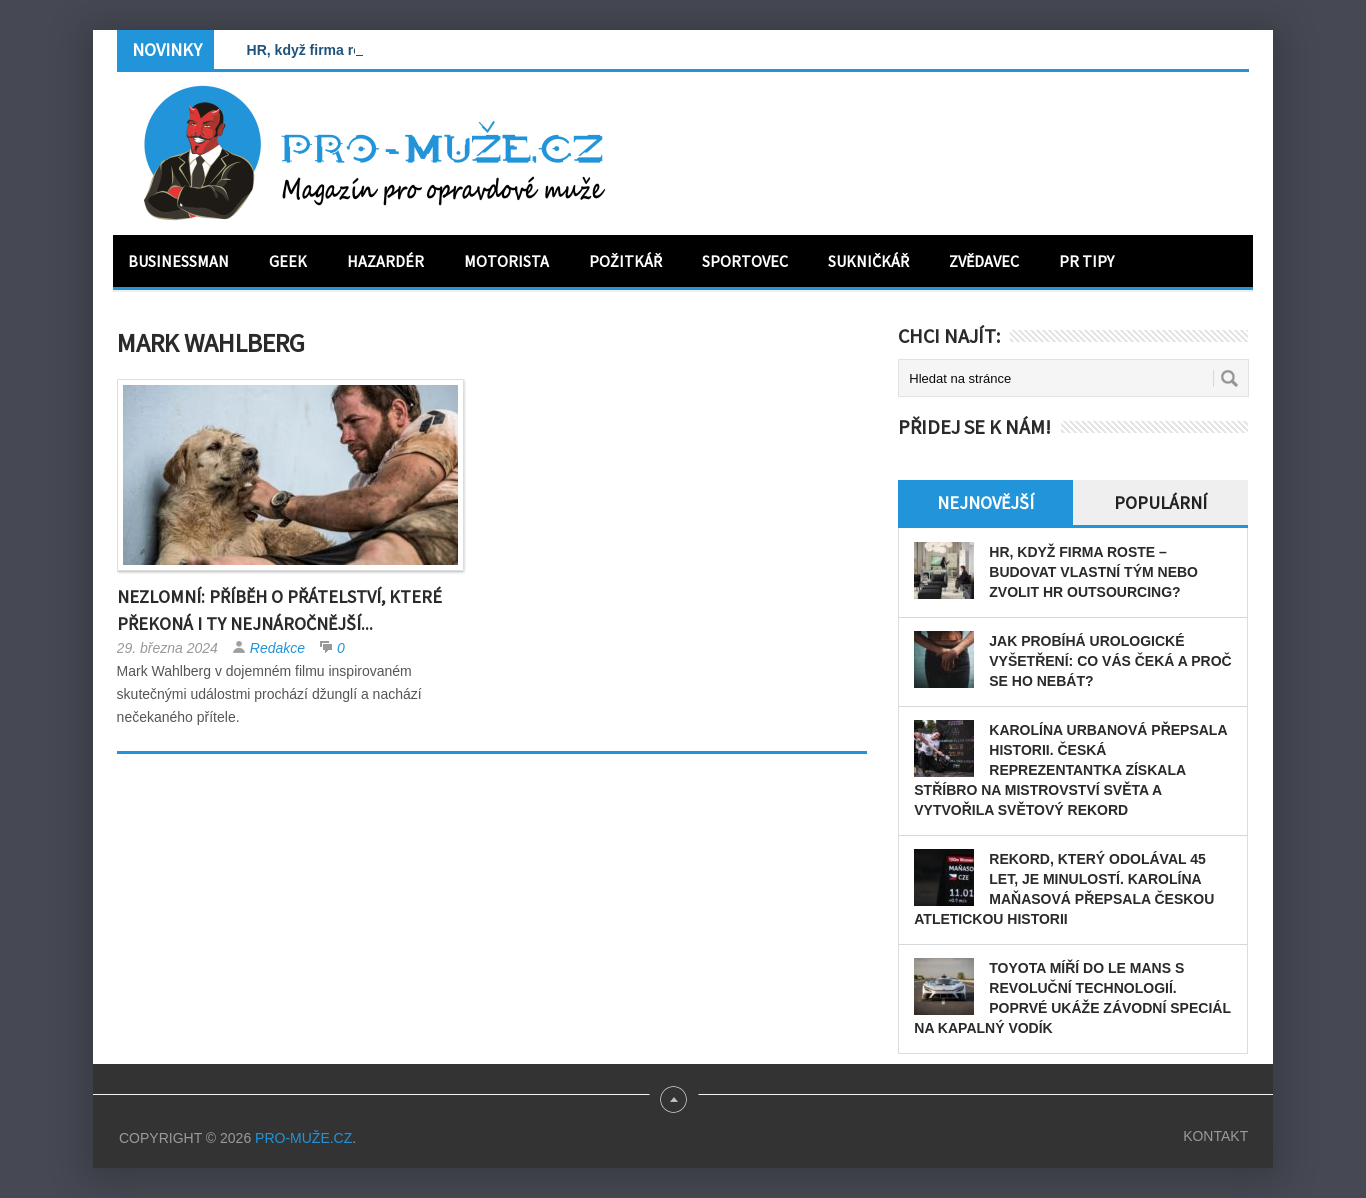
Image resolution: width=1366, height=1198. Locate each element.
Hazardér (385, 261)
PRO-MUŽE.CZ (303, 1138)
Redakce (277, 648)
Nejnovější (985, 502)
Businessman (178, 261)
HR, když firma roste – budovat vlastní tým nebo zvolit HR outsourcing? (1093, 572)
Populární (1160, 502)
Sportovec (745, 261)
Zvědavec (984, 261)
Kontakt (1215, 1136)
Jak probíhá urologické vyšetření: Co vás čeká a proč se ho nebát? (1110, 661)
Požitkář (625, 261)
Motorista (506, 261)
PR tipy (1086, 261)
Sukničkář (868, 261)
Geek (288, 261)
